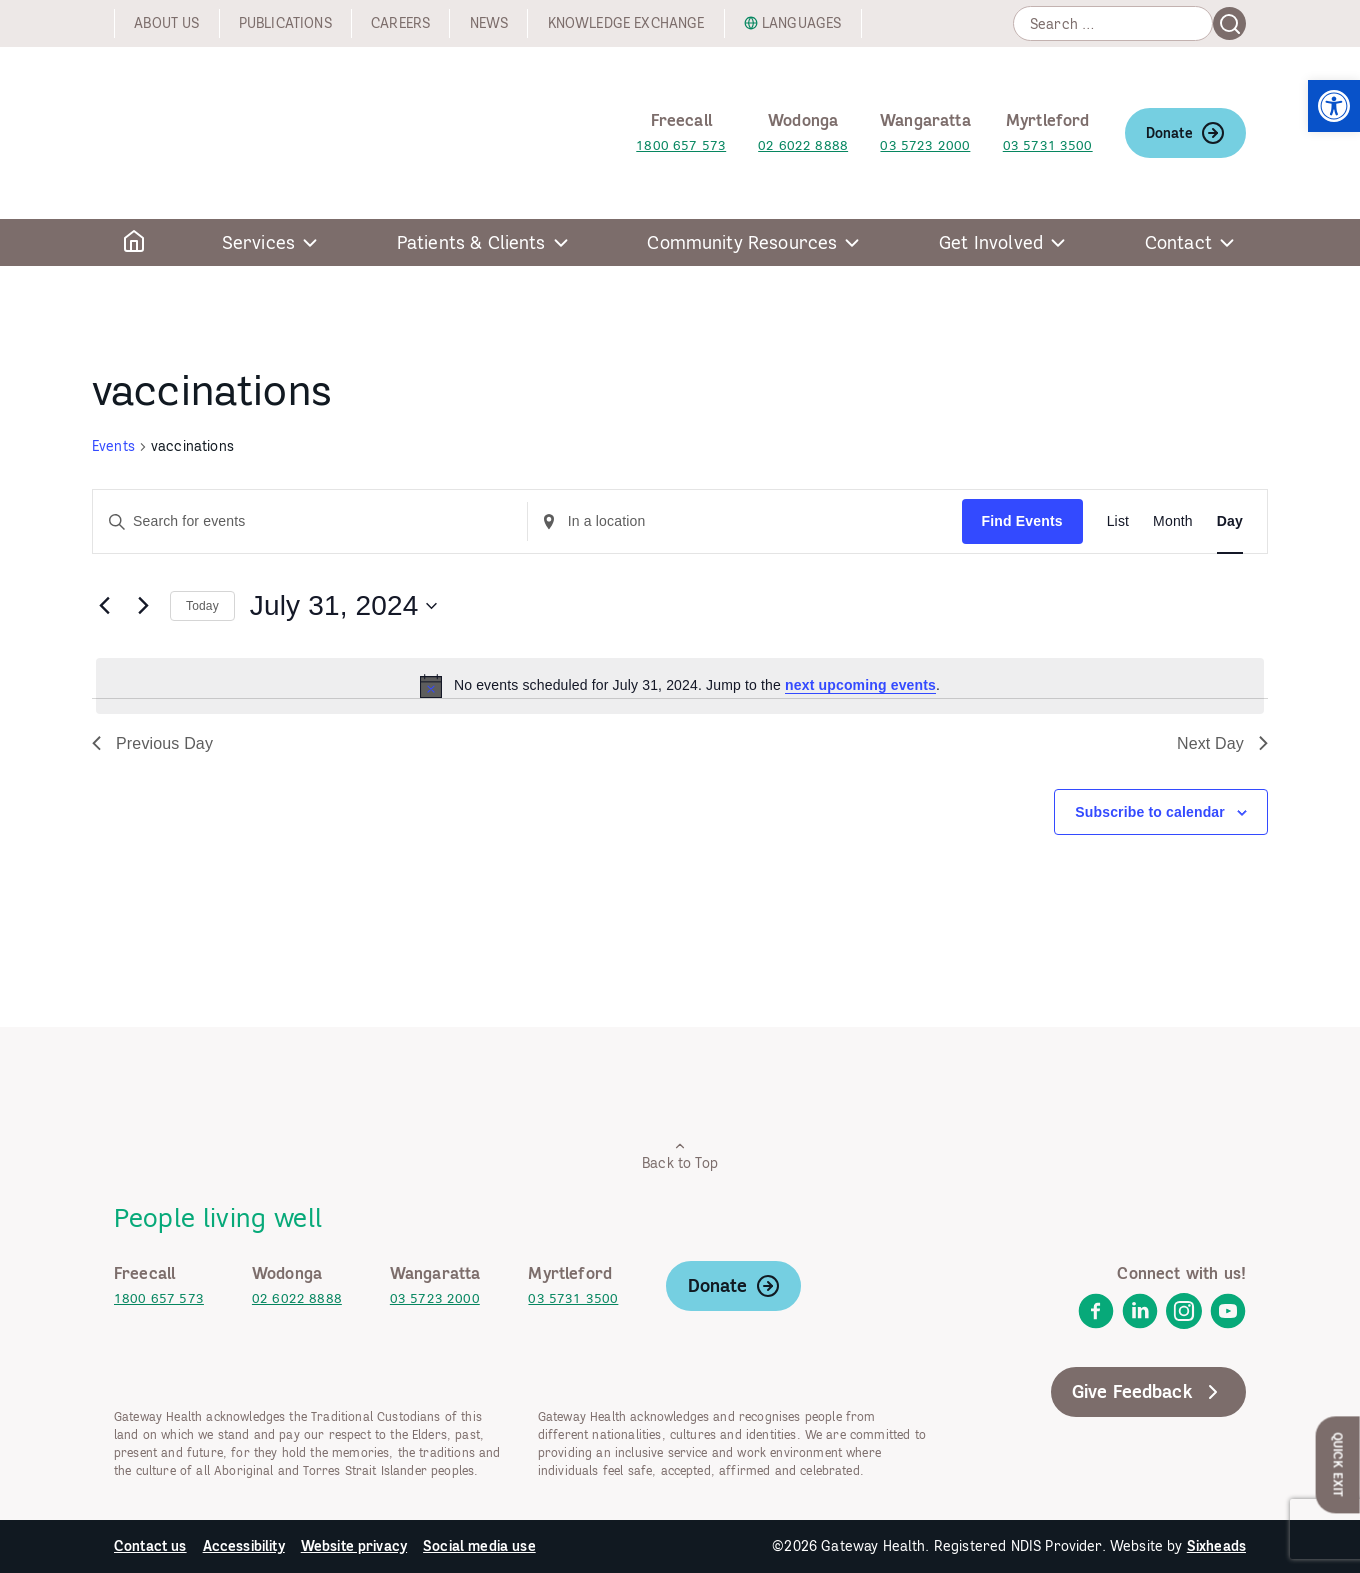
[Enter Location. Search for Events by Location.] (745, 521)
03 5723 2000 (925, 145)
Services (258, 242)
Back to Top (680, 1155)
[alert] (680, 686)
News (489, 23)
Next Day (1222, 743)
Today (202, 606)
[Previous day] (104, 606)
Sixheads (1216, 1546)
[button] (1334, 106)
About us (166, 23)
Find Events (1022, 521)
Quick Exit (1338, 1464)
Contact (1178, 242)
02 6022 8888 (803, 145)
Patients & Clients (471, 242)
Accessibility (244, 1546)
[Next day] (143, 606)
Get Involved (991, 242)
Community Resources (742, 242)
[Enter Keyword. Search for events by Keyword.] (310, 521)
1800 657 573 (681, 145)
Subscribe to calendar (1150, 812)
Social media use (479, 1546)
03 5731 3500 (1048, 145)
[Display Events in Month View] (1173, 521)
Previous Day (152, 743)
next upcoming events (860, 685)
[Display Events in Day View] (1230, 521)
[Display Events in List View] (1118, 521)
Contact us (150, 1546)
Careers (400, 23)
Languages (801, 23)
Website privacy (354, 1546)
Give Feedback (1148, 1392)
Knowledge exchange (626, 23)
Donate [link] (1185, 133)
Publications (285, 23)
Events (113, 446)
